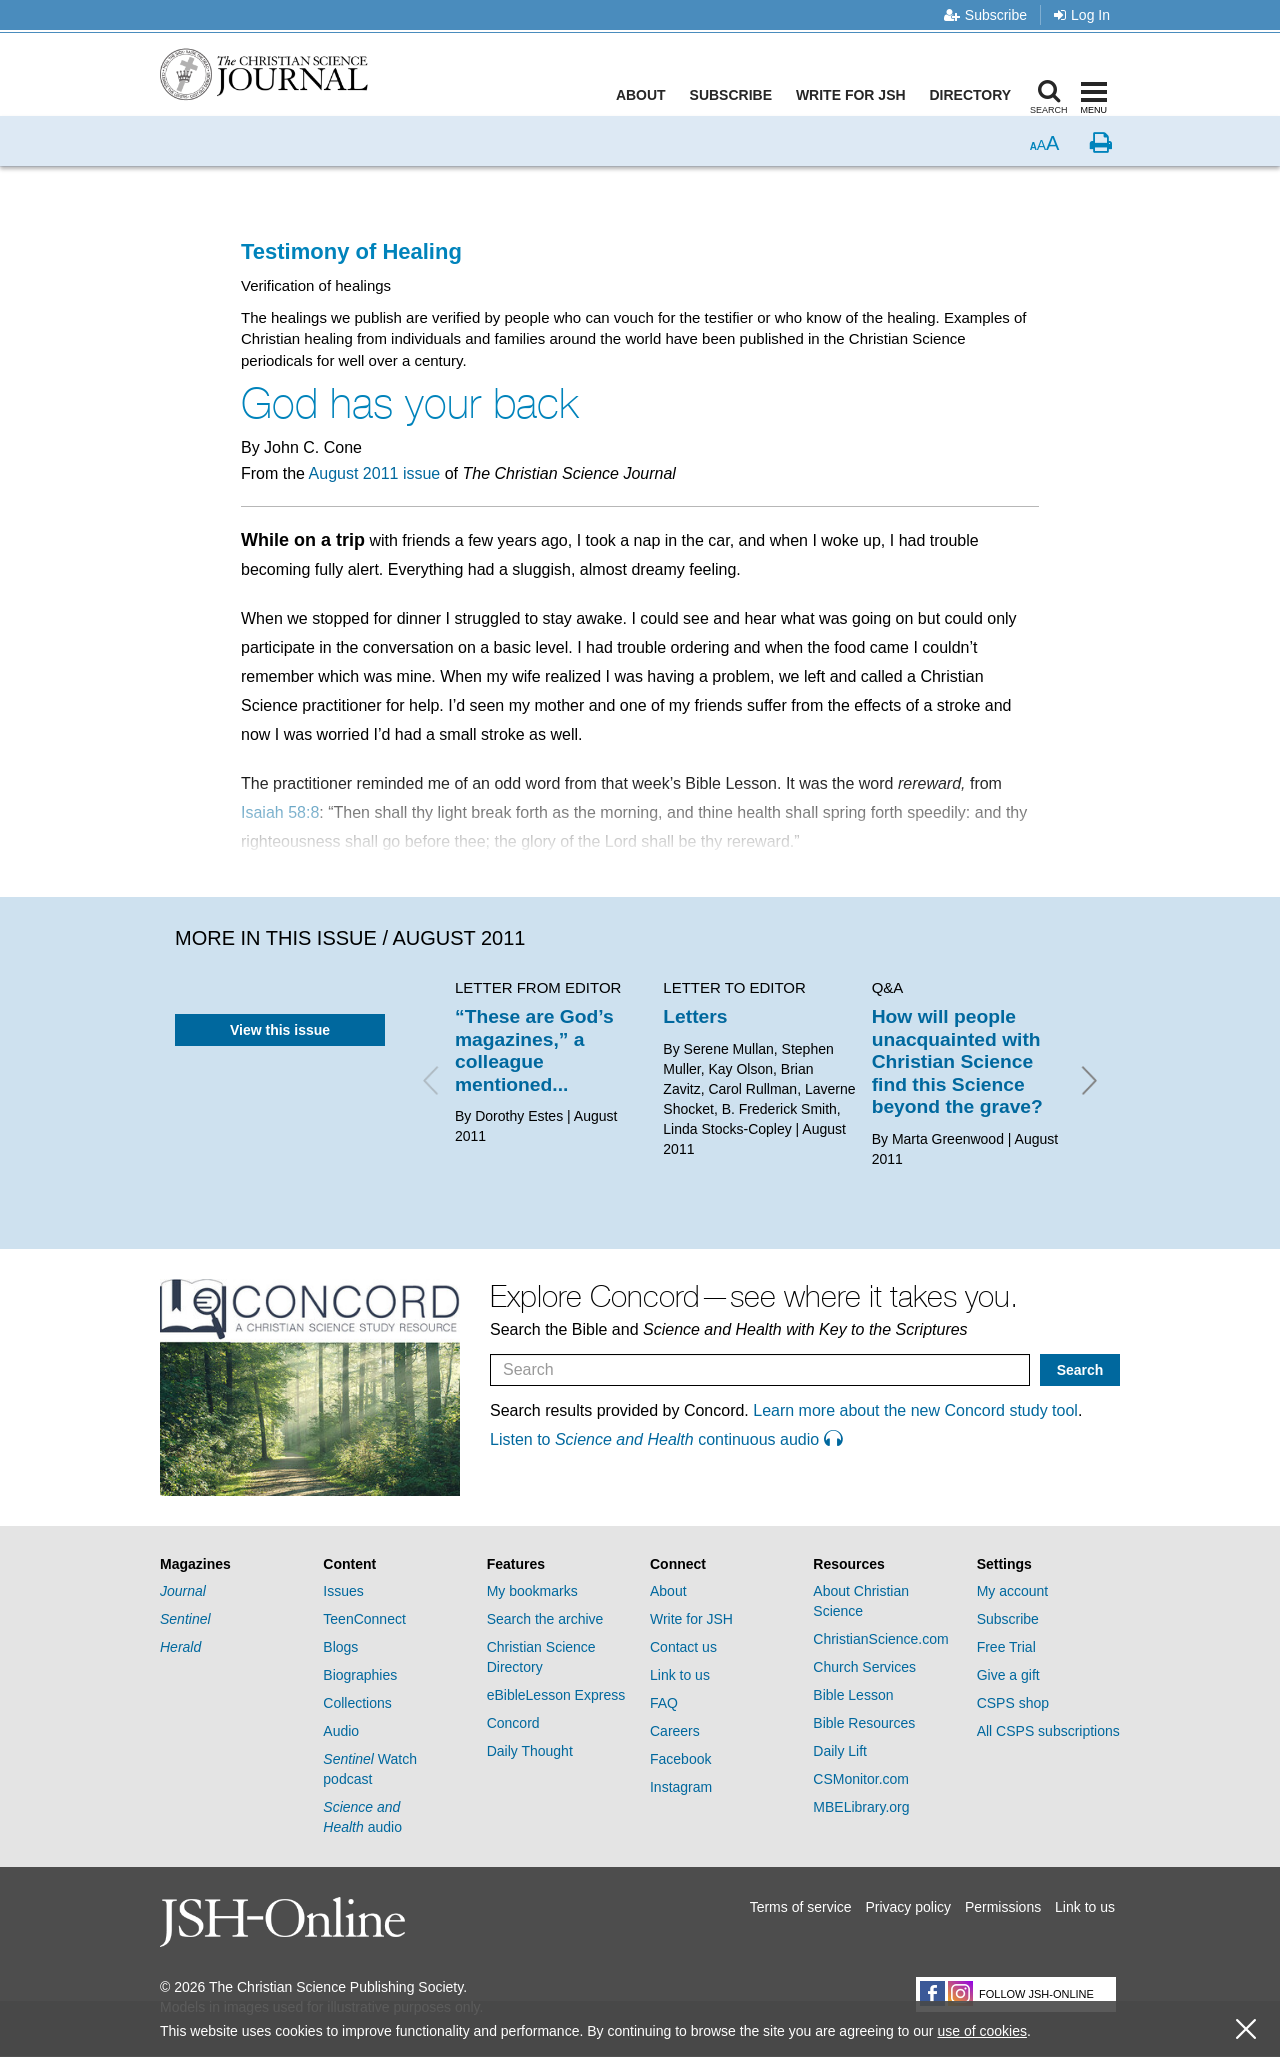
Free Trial (1006, 1647)
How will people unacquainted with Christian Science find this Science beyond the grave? (957, 1061)
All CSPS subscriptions (1048, 1731)
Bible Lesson (853, 1695)
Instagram (681, 1787)
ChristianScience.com (880, 1639)
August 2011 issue (375, 473)
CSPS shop (1013, 1703)
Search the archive (545, 1619)
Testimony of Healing (351, 251)
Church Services (864, 1667)
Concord (513, 1723)
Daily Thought (530, 1751)
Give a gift (1008, 1675)
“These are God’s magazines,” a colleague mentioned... (534, 1050)
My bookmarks (532, 1591)
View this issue (280, 1030)
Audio (341, 1731)
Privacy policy (908, 1907)
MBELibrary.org (861, 1807)
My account (1013, 1591)
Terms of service (801, 1907)
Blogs (340, 1647)
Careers (675, 1731)
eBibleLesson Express (556, 1695)
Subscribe (985, 15)
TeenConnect (364, 1619)
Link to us (680, 1675)
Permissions (1003, 1907)
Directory (974, 95)
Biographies (360, 1675)
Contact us (683, 1647)
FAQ (664, 1703)
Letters (695, 1016)
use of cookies (982, 2031)
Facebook (680, 1759)
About (645, 95)
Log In (1082, 15)
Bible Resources (864, 1723)
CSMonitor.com (861, 1779)
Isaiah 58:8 (280, 812)
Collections (357, 1703)
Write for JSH (855, 95)
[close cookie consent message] (1246, 2029)
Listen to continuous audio (666, 1439)
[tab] (231, 1564)
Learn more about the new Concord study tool (915, 1410)
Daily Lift (840, 1751)
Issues (343, 1591)
